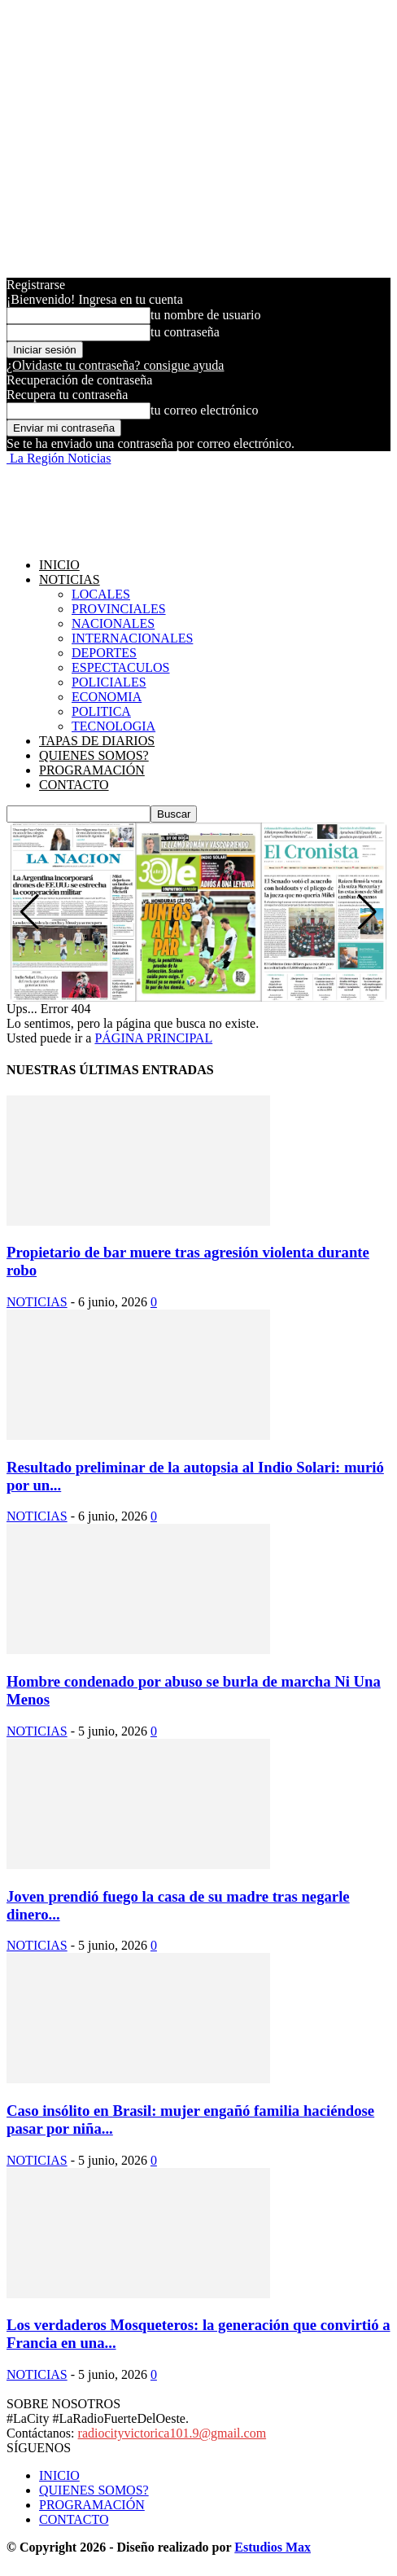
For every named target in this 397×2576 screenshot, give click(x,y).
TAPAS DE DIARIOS (97, 741)
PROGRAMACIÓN (92, 770)
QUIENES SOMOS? (94, 755)
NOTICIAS (69, 579)
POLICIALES (109, 682)
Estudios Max (272, 2547)
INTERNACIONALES (132, 638)
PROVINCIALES (119, 609)
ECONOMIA (107, 697)
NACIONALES (113, 623)
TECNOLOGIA (113, 726)
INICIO (59, 565)
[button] (367, 912)
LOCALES (101, 594)
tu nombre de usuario (206, 315)
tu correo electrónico (204, 410)
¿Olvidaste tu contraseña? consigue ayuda (115, 365)
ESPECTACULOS (121, 667)
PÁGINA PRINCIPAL (153, 1038)
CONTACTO (74, 785)
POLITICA (101, 711)
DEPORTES (104, 653)
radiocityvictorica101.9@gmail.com (172, 2433)
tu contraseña (185, 332)
